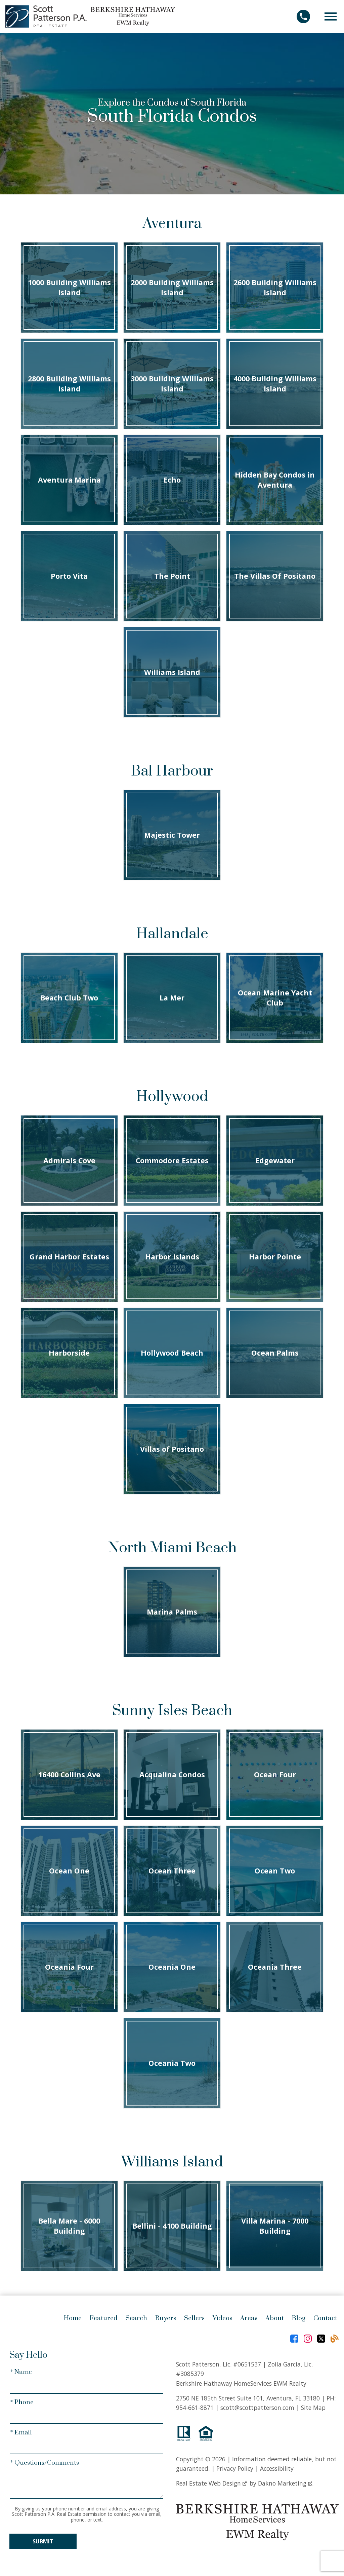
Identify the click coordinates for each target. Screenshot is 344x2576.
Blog (298, 2318)
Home (73, 2318)
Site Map (313, 2407)
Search (136, 2318)
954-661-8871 (195, 2407)
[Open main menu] (330, 16)
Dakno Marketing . (285, 2483)
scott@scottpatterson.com (257, 2407)
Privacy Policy (234, 2468)
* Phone (22, 2402)
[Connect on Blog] (335, 2339)
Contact (325, 2318)
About (274, 2318)
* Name (21, 2372)
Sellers (194, 2318)
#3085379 (190, 2374)
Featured (104, 2318)
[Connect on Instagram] (308, 2339)
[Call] (305, 16)
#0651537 (247, 2364)
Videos (222, 2318)
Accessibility (277, 2468)
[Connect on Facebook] (294, 2339)
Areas (248, 2318)
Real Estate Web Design (211, 2483)
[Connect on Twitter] (321, 2339)
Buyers (165, 2318)
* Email (21, 2432)
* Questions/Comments (44, 2463)
